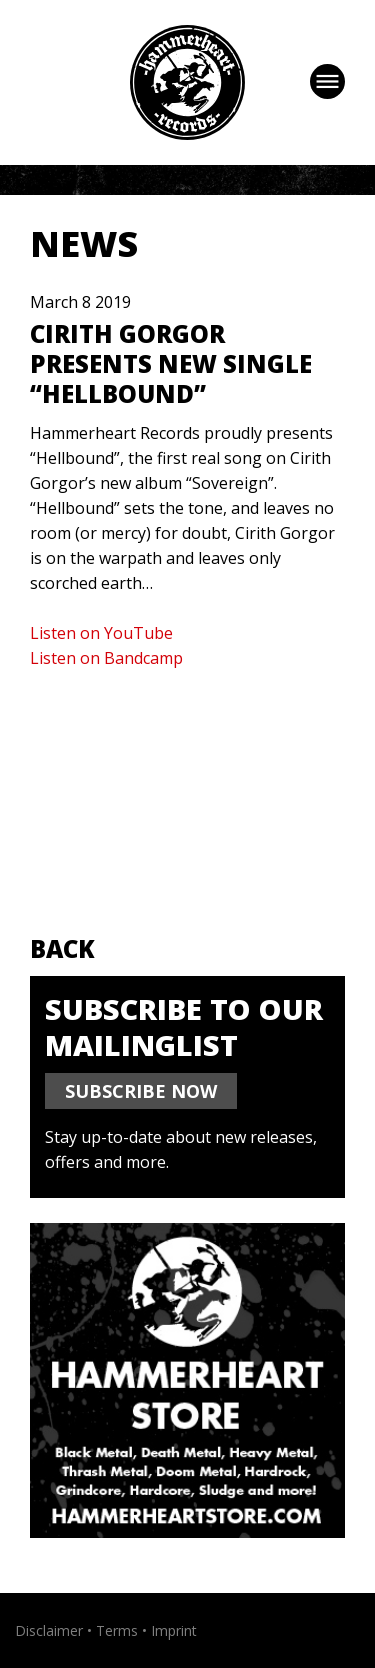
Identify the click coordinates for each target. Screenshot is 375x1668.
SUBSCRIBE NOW (141, 1091)
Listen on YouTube (101, 633)
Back (62, 948)
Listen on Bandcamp (106, 658)
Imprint (174, 1630)
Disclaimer (49, 1630)
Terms (117, 1630)
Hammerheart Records (187, 82)
